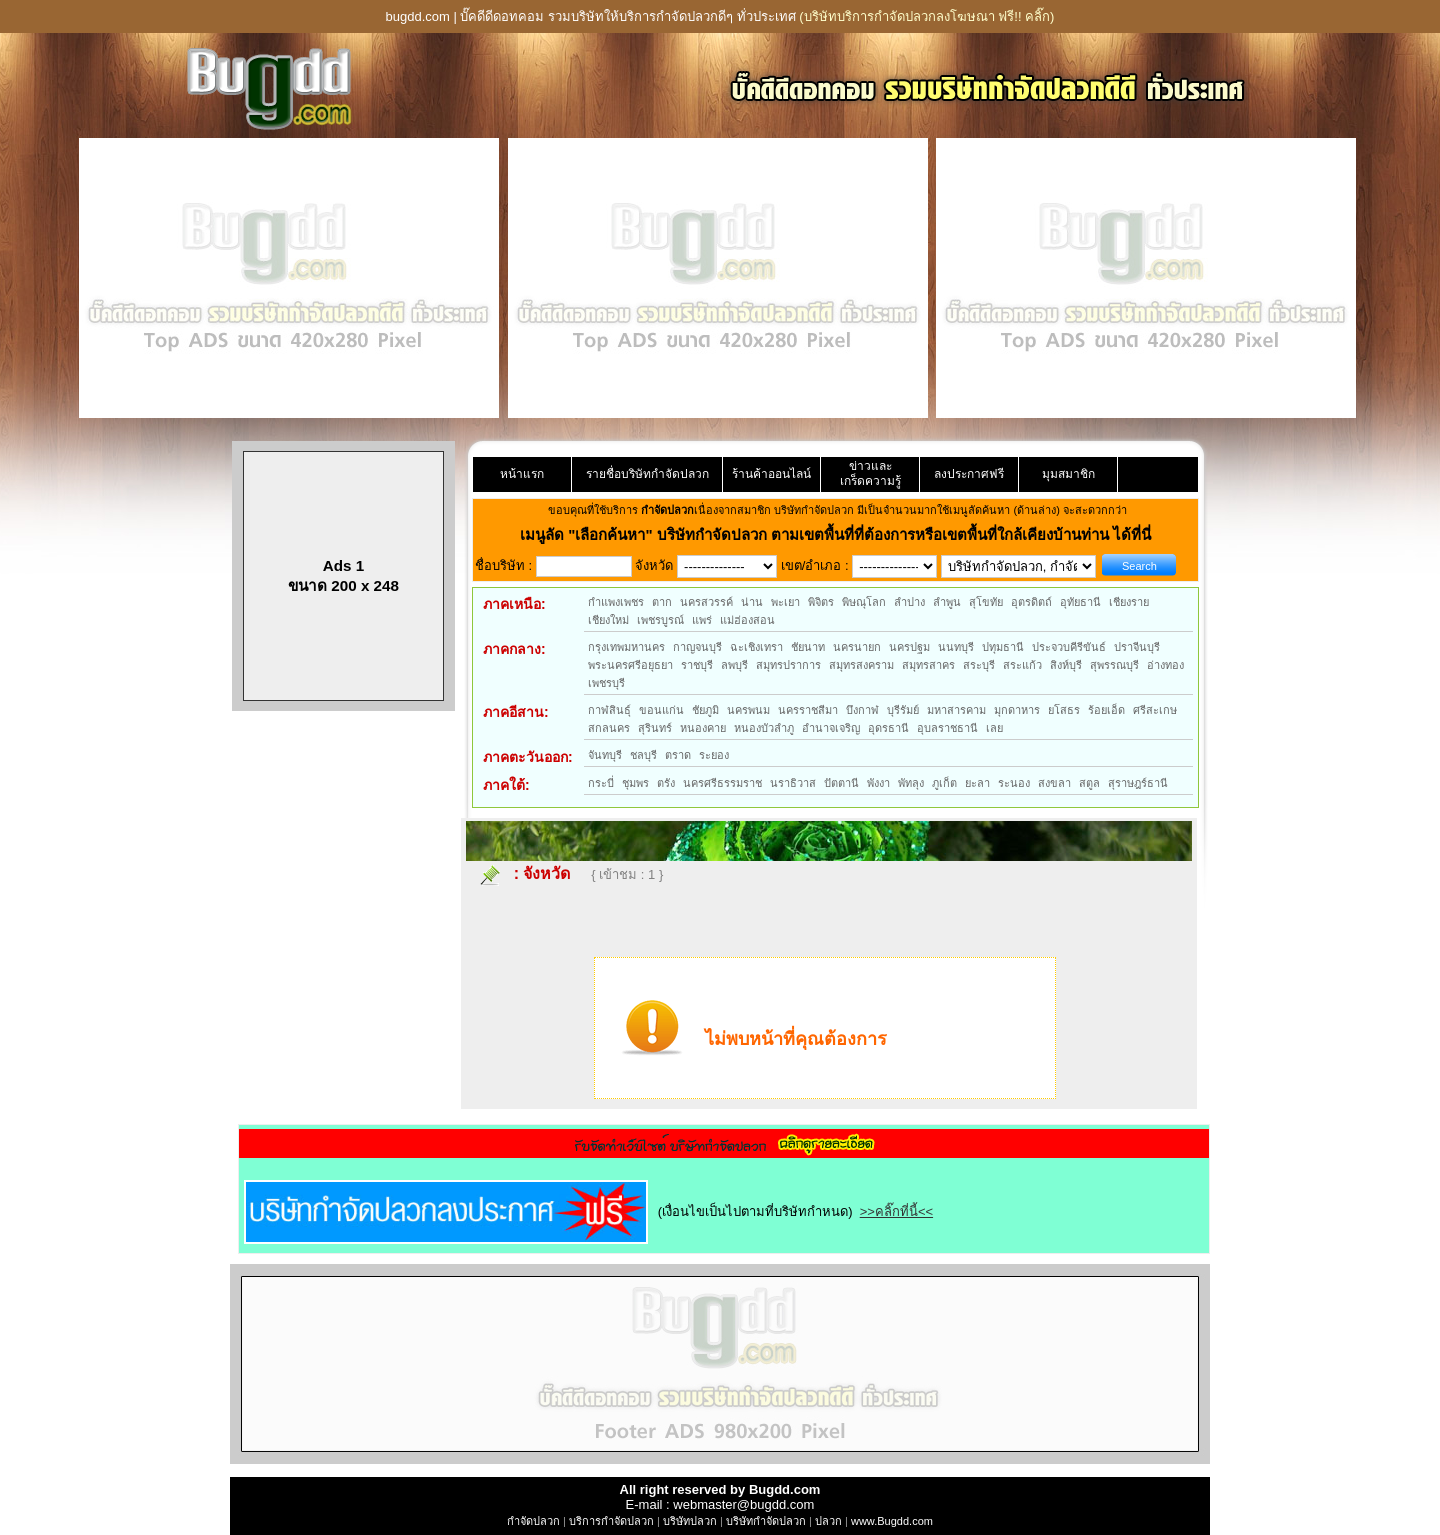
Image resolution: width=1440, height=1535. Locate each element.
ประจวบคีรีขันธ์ (1069, 647)
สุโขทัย (986, 602)
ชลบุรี (643, 755)
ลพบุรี (734, 665)
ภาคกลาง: (514, 649)
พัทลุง (911, 783)
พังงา (878, 783)
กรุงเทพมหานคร (626, 647)
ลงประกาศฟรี (969, 474)
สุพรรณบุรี (1114, 665)
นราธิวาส (793, 783)
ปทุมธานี (1003, 647)
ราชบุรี (697, 665)
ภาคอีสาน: (516, 712)
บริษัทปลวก (690, 1521)
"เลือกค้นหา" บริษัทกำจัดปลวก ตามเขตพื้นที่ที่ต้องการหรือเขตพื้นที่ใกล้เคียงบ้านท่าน (840, 534)
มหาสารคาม (956, 710)
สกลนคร (609, 728)
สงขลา (1054, 783)
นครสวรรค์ (706, 602)
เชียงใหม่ (608, 620)
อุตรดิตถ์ (1031, 602)
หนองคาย (703, 728)
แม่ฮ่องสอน (747, 620)
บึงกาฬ (862, 710)
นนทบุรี (956, 647)
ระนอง (1014, 783)
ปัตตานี (841, 783)
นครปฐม (909, 647)
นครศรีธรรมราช (722, 783)
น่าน (752, 602)
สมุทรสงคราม (861, 665)
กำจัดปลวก (533, 1521)
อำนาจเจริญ (831, 728)
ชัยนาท (808, 647)
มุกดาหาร (1017, 710)
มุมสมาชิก (1068, 474)
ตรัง (666, 783)
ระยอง (714, 755)
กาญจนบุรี (697, 647)
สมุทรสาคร (928, 665)
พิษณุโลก (864, 602)
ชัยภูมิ (705, 710)
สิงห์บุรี (1066, 665)
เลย (994, 728)
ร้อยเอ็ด (1106, 710)
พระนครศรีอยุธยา (630, 665)
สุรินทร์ (655, 728)
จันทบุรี (605, 755)
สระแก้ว (1022, 665)
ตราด (678, 755)
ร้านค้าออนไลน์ (771, 474)
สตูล (1089, 783)
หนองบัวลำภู (764, 728)
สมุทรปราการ (788, 665)
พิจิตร (821, 602)
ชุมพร (635, 783)
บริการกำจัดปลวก (611, 1521)
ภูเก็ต (944, 783)
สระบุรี (979, 665)
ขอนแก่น (661, 710)
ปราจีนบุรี (1137, 647)
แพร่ (702, 620)
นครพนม (748, 710)
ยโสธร (1064, 710)
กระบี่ (601, 783)
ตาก (662, 602)
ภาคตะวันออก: (528, 757)
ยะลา (977, 783)
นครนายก (857, 647)
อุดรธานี (888, 728)
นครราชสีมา (808, 710)
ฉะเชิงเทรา (756, 647)
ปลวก (828, 1521)
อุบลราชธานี (947, 728)
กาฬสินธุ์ (609, 710)
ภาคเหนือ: (514, 604)
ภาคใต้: (506, 785)
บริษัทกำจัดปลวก (766, 1521)
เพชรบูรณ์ (660, 620)
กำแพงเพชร (616, 602)
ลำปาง (909, 602)
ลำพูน (947, 602)
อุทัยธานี (1080, 602)
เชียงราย (1129, 602)
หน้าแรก (522, 474)
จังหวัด (546, 873)
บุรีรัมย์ (903, 710)
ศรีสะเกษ (1155, 710)
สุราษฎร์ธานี (1138, 783)
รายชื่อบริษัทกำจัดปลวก (647, 474)
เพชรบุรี (606, 683)
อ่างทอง (1165, 665)
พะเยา (785, 602)
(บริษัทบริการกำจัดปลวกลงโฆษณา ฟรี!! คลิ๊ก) (926, 16)
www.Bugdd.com (892, 1521)
